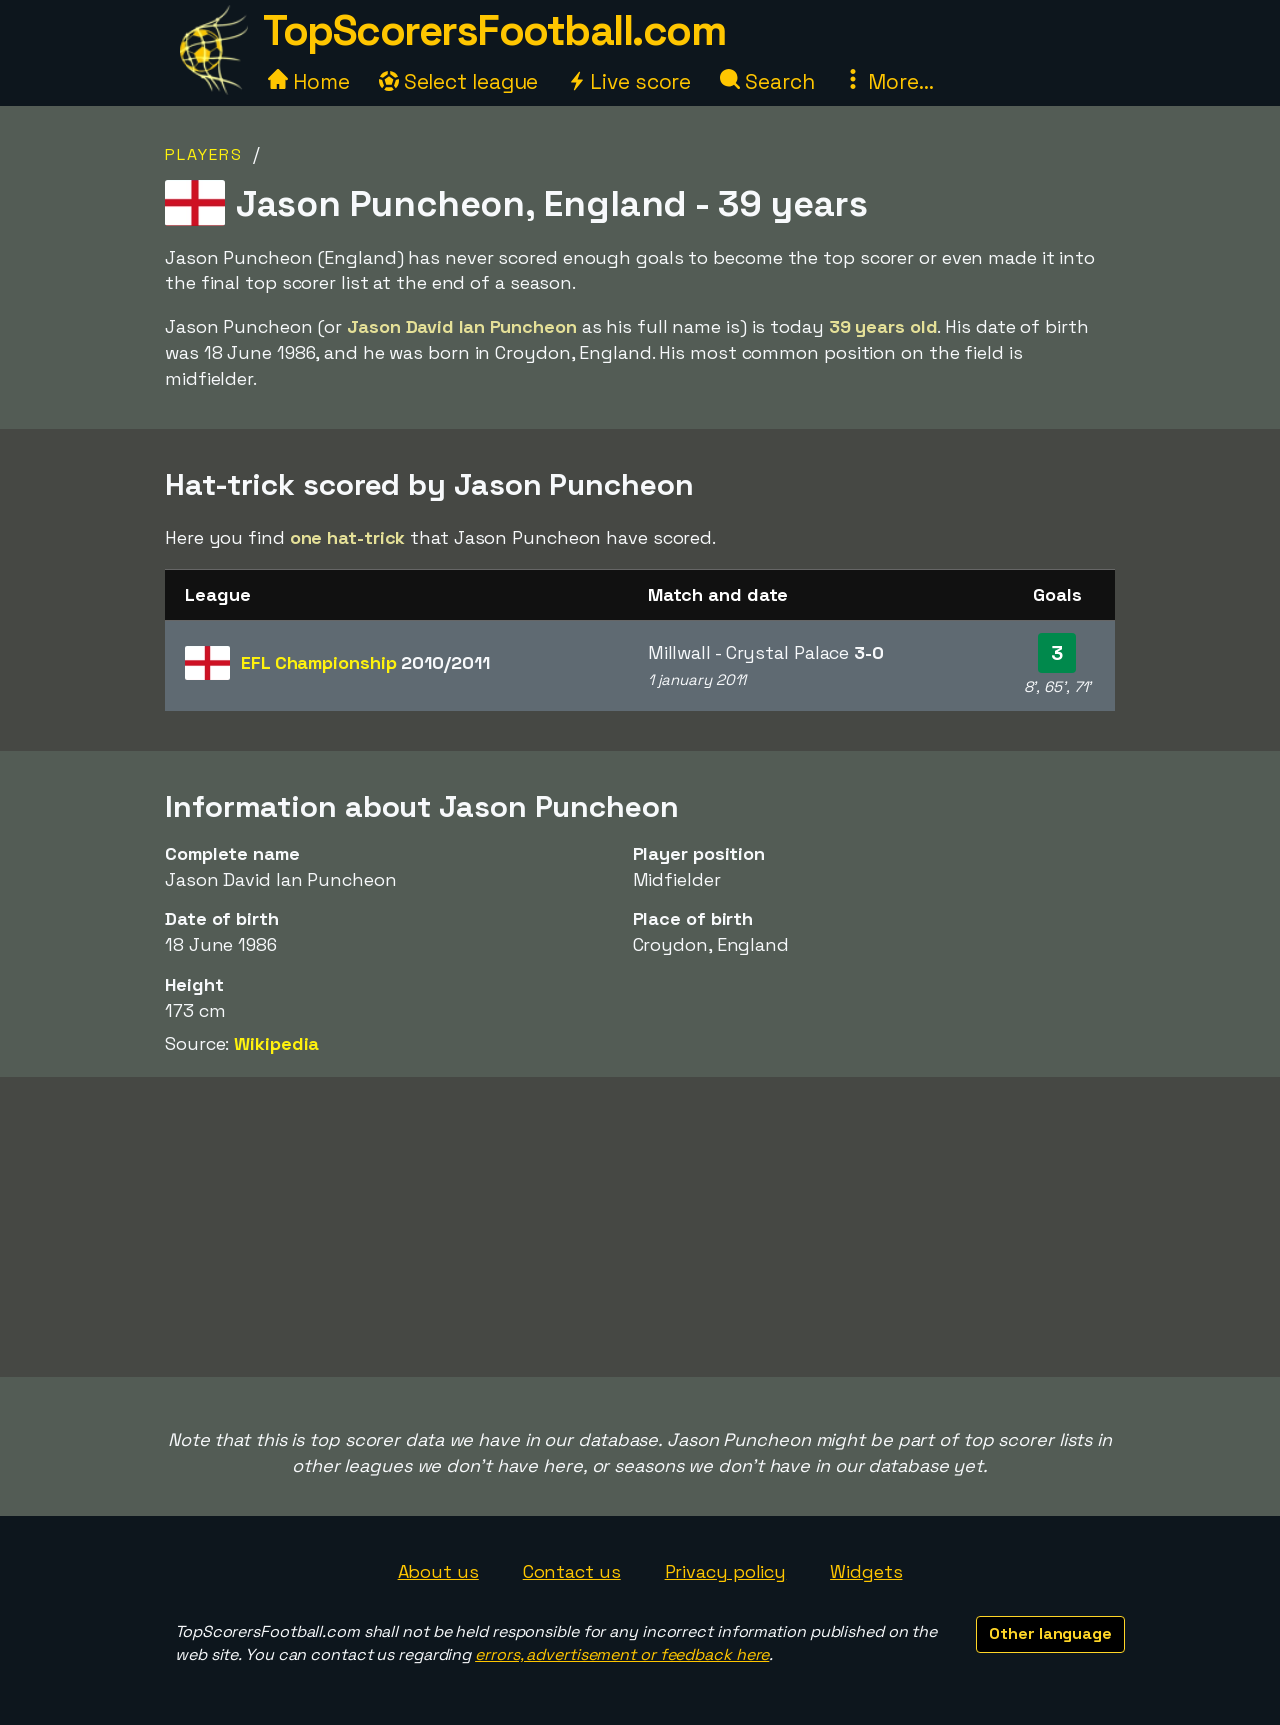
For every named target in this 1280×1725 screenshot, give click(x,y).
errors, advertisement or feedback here (622, 1654)
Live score (629, 81)
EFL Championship (365, 662)
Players (204, 154)
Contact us (572, 1571)
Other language (1050, 1633)
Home (309, 81)
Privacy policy (726, 1571)
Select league (459, 81)
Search (767, 81)
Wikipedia (276, 1043)
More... (888, 81)
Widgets (866, 1571)
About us (438, 1571)
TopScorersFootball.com (494, 30)
